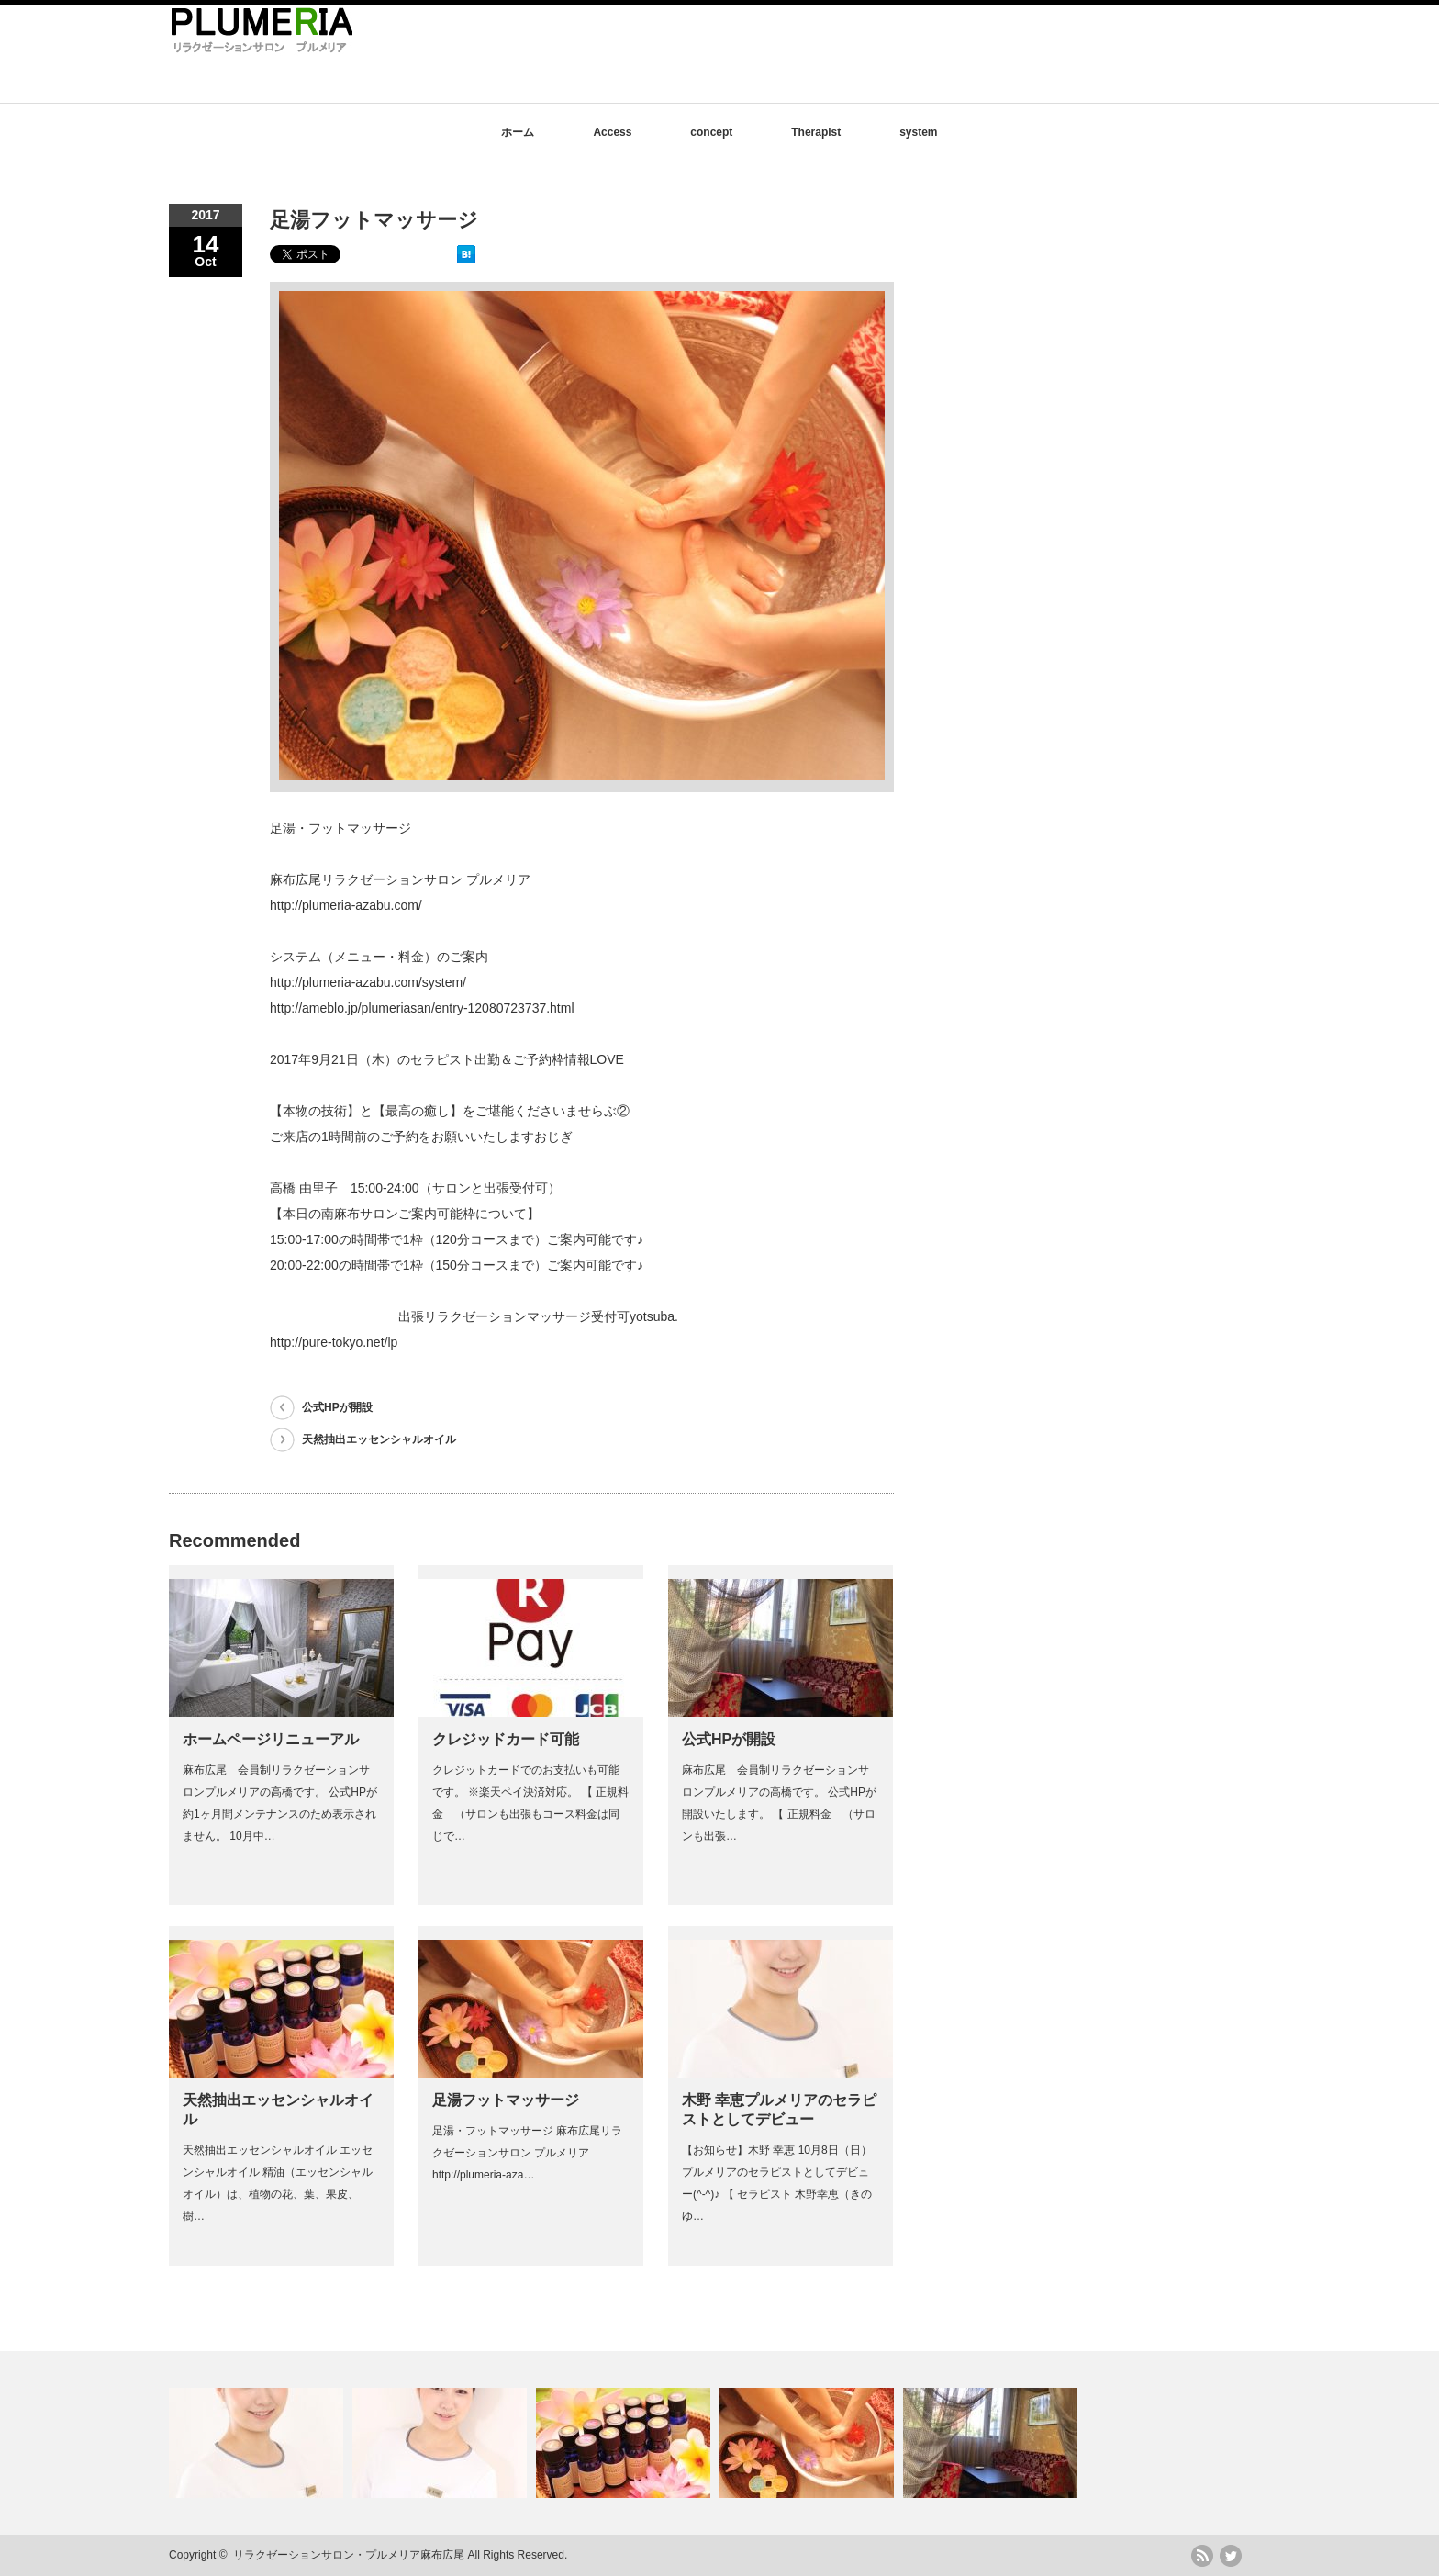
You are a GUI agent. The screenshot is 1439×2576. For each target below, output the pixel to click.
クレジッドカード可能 (505, 1739)
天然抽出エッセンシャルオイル (379, 1439)
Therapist (816, 132)
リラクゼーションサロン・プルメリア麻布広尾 (348, 2554)
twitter (1231, 2556)
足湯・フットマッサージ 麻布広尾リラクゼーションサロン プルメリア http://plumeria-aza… (527, 2152)
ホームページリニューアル (271, 1739)
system (918, 132)
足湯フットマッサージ (505, 2100)
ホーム (517, 132)
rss (1202, 2556)
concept (711, 132)
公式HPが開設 (337, 1407)
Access (612, 132)
